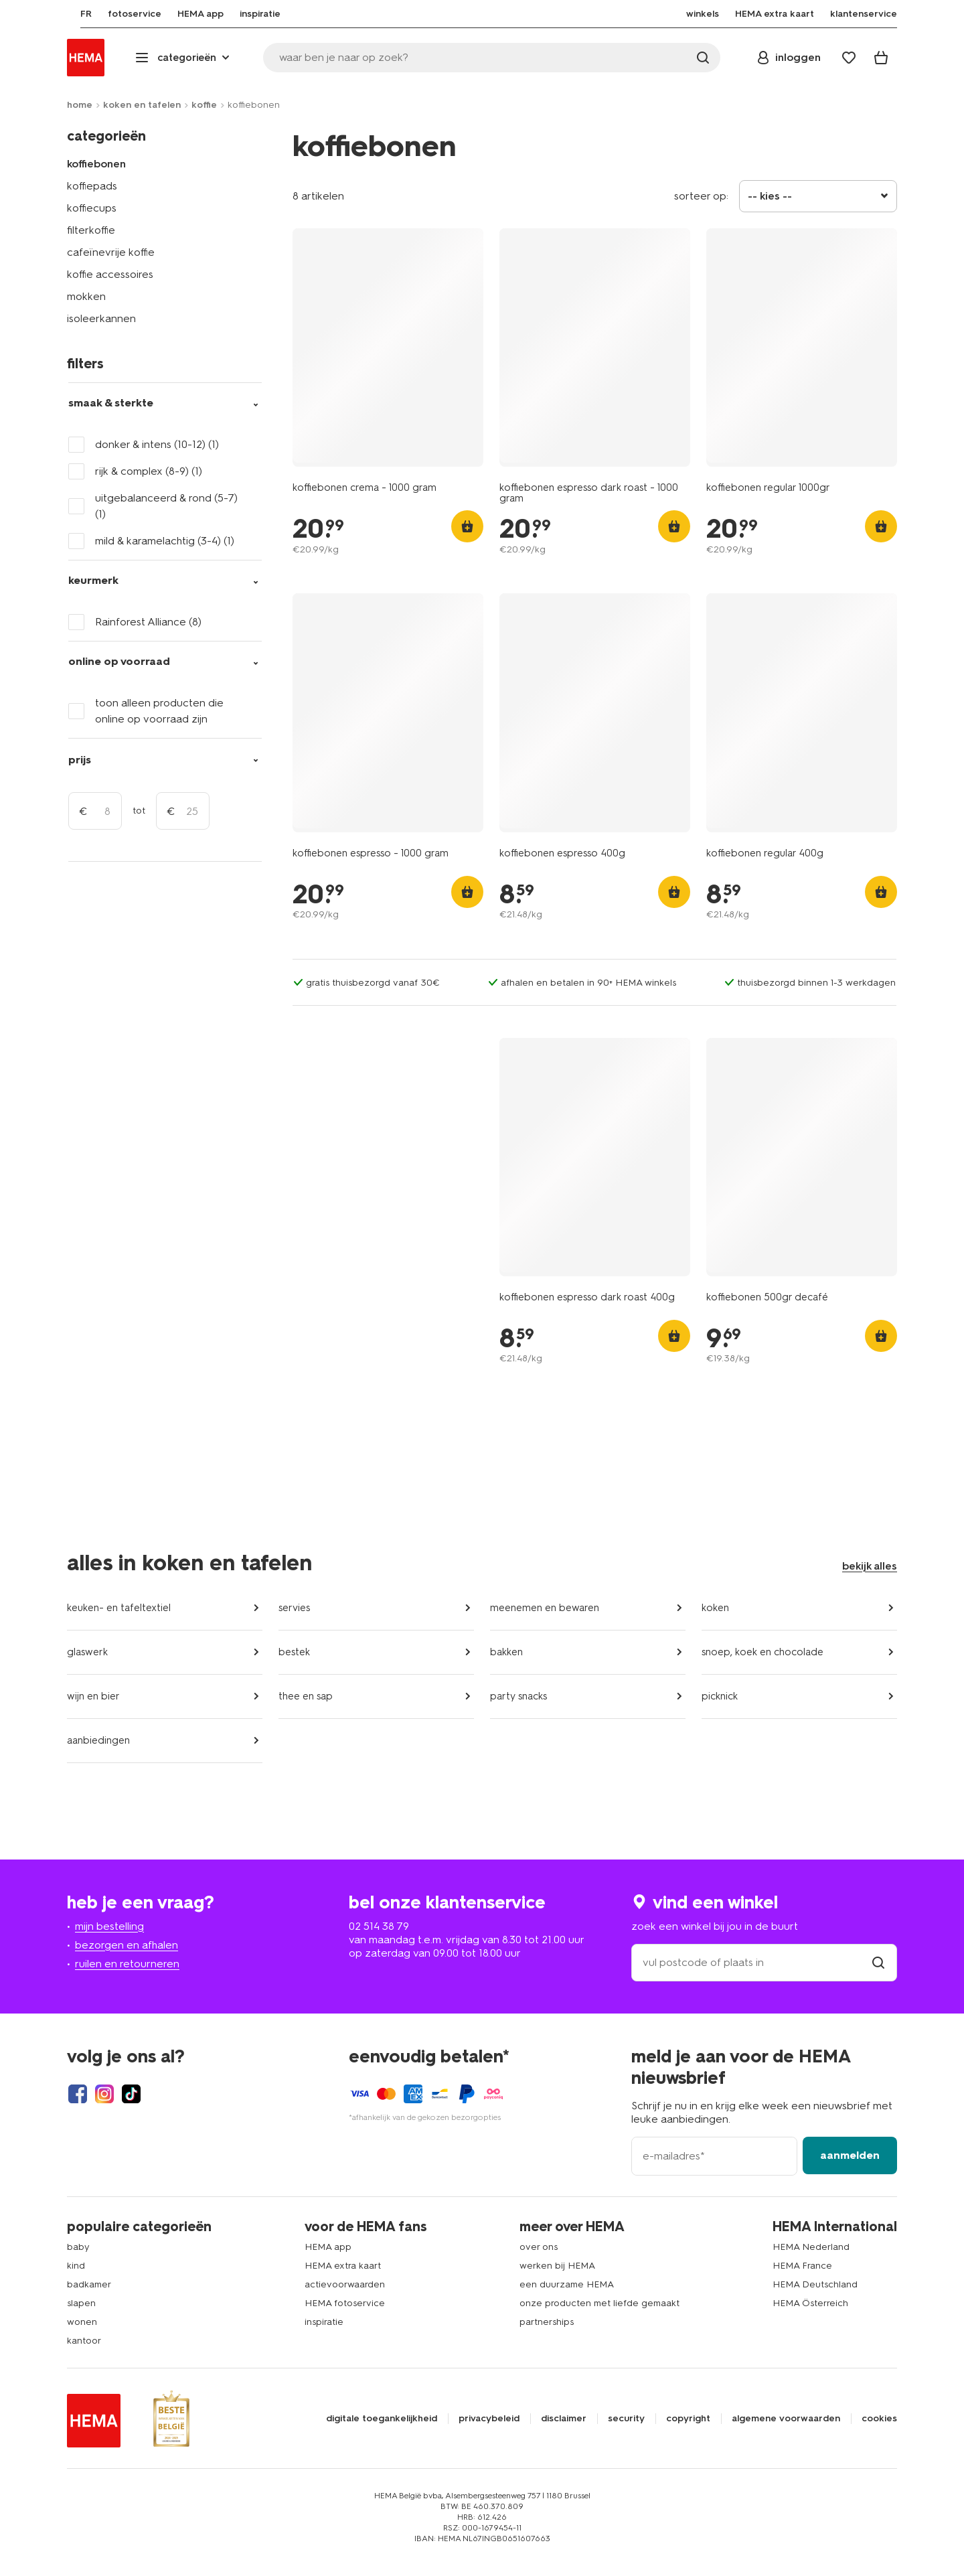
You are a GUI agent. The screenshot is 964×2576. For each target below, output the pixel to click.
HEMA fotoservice (345, 2303)
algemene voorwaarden (786, 2418)
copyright (688, 2418)
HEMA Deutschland (815, 2284)
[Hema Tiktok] (131, 2094)
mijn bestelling (109, 1926)
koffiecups (91, 208)
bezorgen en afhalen (126, 1945)
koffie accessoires (110, 274)
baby (78, 2247)
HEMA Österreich (810, 2303)
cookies (879, 2418)
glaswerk (87, 1652)
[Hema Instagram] (104, 2094)
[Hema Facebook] (77, 2094)
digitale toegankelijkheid (381, 2418)
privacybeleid (489, 2418)
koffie (204, 104)
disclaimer (563, 2418)
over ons (538, 2247)
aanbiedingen (98, 1740)
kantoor (84, 2340)
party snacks (518, 1696)
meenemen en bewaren (544, 1608)
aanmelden (850, 2155)
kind (76, 2265)
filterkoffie (91, 230)
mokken (86, 296)
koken (715, 1608)
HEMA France (802, 2265)
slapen (81, 2303)
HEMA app (328, 2247)
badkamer (89, 2284)
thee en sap (305, 1696)
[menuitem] (72, 14)
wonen (82, 2322)
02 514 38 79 (379, 1926)
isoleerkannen (101, 318)
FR (72, 14)
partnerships (546, 2322)
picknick (720, 1696)
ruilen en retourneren (127, 1963)
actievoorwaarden (345, 2284)
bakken (506, 1652)
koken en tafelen (142, 104)
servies (294, 1608)
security (626, 2418)
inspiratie (324, 2322)
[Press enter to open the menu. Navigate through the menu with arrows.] (183, 58)
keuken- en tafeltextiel (119, 1608)
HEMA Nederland (811, 2247)
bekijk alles (869, 1566)
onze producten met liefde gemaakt (599, 2303)
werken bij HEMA (557, 2265)
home (79, 104)
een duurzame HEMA (566, 2284)
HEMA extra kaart (343, 2265)
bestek (294, 1652)
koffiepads (92, 185)
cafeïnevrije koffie (111, 252)
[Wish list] (849, 58)
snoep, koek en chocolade (762, 1652)
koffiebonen (96, 163)
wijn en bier (93, 1696)
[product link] (388, 347)
